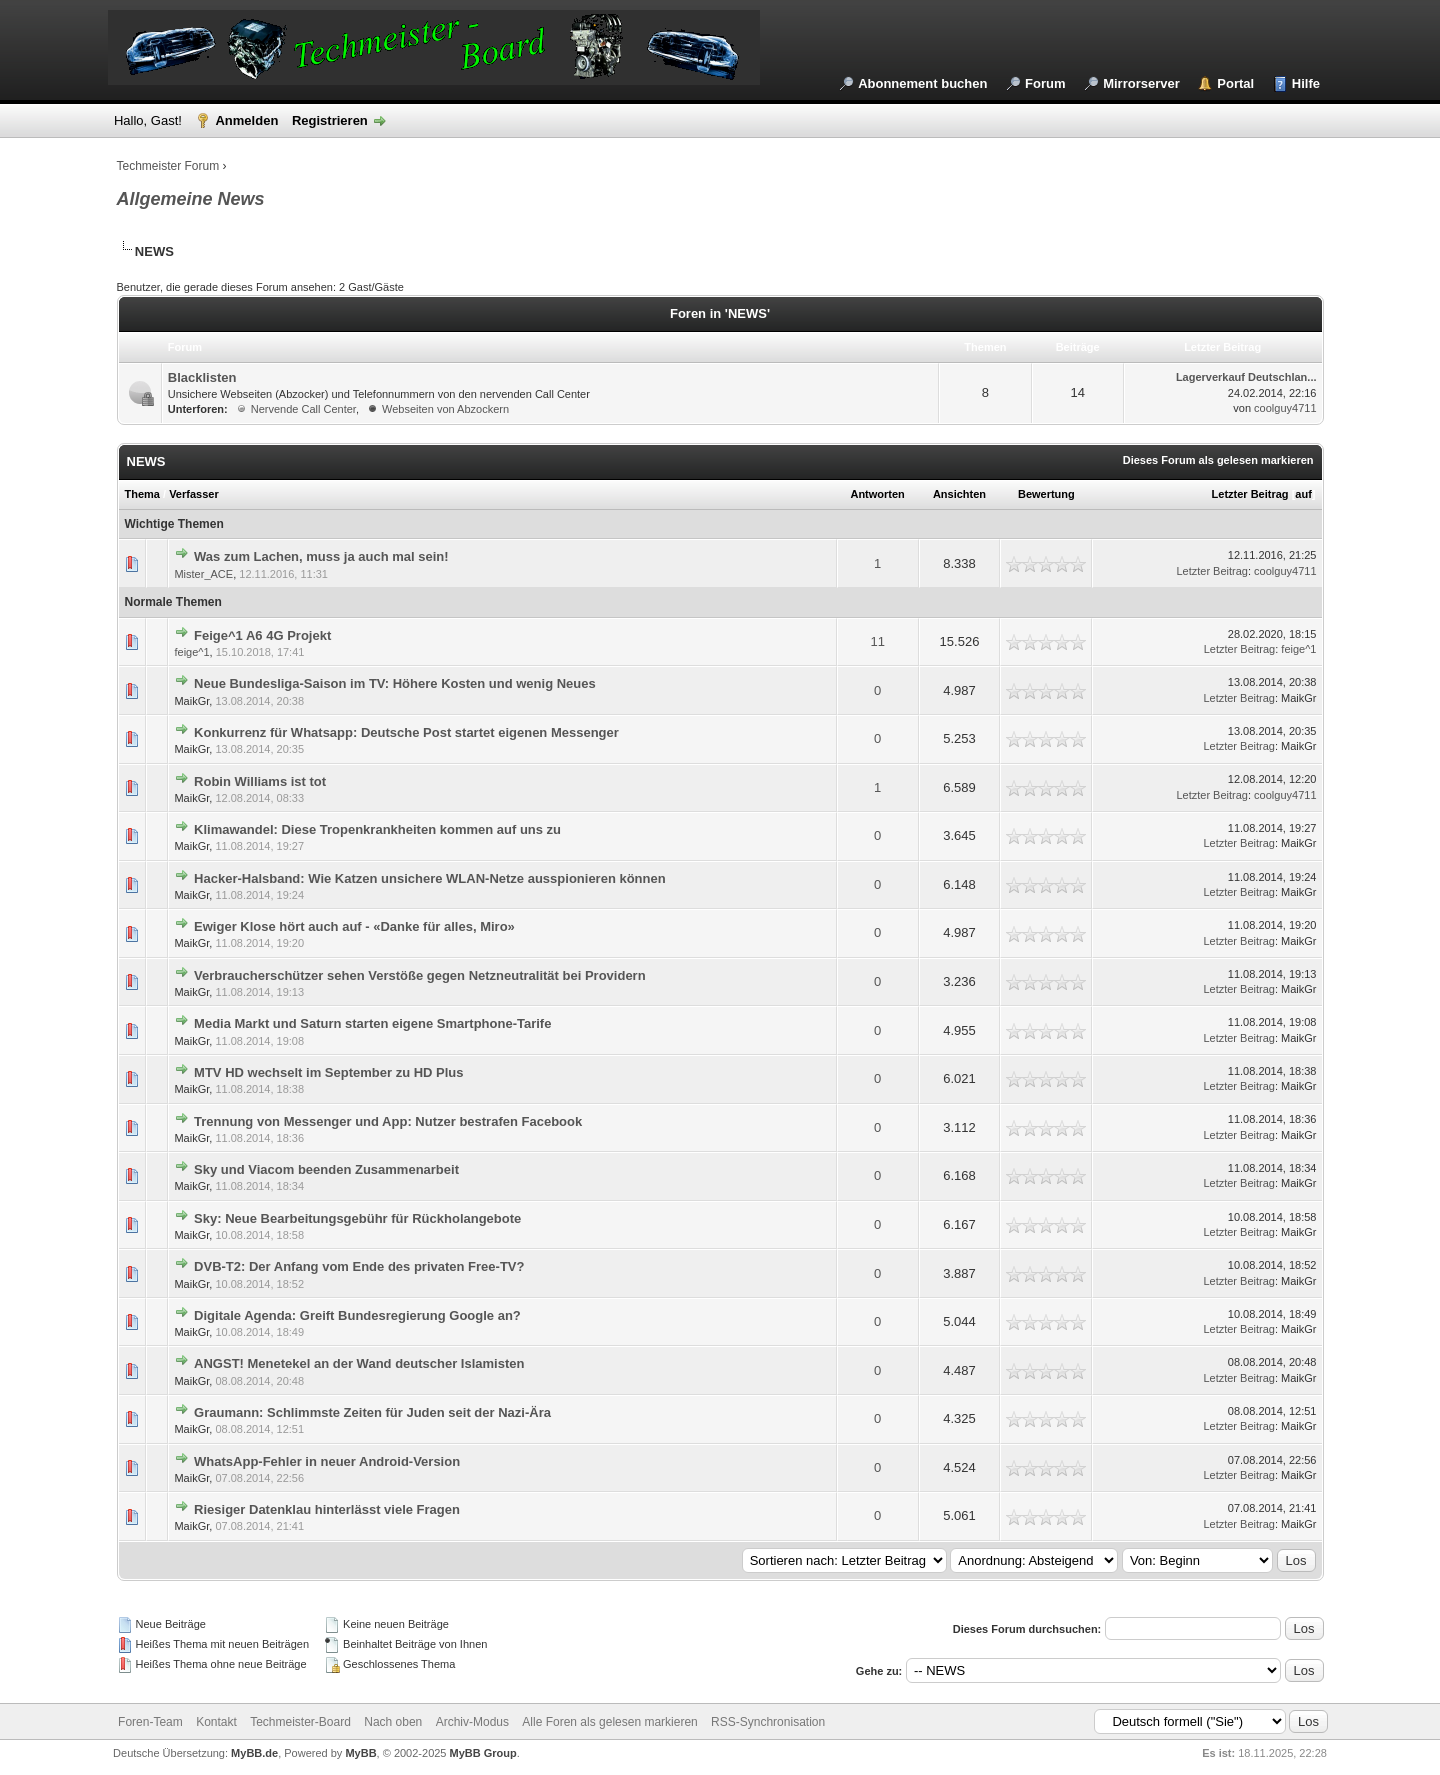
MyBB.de (254, 1753)
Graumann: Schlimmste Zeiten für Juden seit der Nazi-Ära (372, 1412)
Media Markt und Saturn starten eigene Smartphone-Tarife (372, 1023)
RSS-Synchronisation (768, 1722)
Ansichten (959, 494)
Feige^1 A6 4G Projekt (262, 635)
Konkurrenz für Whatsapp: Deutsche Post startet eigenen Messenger (406, 732)
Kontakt (216, 1722)
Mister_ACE (203, 574)
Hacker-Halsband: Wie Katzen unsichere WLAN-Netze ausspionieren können (430, 878)
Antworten (877, 494)
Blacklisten (202, 377)
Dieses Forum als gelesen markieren (1218, 460)
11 (877, 641)
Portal (1235, 83)
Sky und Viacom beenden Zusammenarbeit (326, 1169)
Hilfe (1306, 83)
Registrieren (330, 120)
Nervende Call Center (303, 409)
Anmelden (246, 120)
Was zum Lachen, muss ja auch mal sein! (321, 556)
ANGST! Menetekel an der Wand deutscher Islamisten (359, 1363)
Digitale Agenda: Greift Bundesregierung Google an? (357, 1315)
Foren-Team (150, 1722)
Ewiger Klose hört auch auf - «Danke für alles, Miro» (354, 926)
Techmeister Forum (168, 166)
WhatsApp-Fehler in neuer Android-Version (327, 1461)
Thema (142, 494)
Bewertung (1046, 494)
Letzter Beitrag (1250, 494)
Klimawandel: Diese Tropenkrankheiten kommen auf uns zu (377, 829)
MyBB (360, 1753)
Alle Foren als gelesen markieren (609, 1722)
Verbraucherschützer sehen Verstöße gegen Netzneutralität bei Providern (420, 975)
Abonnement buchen (922, 83)
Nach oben (393, 1722)
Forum (1045, 83)
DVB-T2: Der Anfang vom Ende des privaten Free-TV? (359, 1266)
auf (1303, 494)
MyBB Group (483, 1753)
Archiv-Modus (472, 1722)
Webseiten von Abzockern (445, 409)
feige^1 (191, 652)
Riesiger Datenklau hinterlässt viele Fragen (327, 1509)
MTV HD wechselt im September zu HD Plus (328, 1072)
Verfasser (194, 494)
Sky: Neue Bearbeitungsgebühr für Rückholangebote (357, 1218)
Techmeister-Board (300, 1722)
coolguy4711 (1285, 408)
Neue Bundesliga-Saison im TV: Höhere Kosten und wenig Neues (395, 683)
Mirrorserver (1141, 83)
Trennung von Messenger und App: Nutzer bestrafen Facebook (388, 1121)
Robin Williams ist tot (260, 781)
